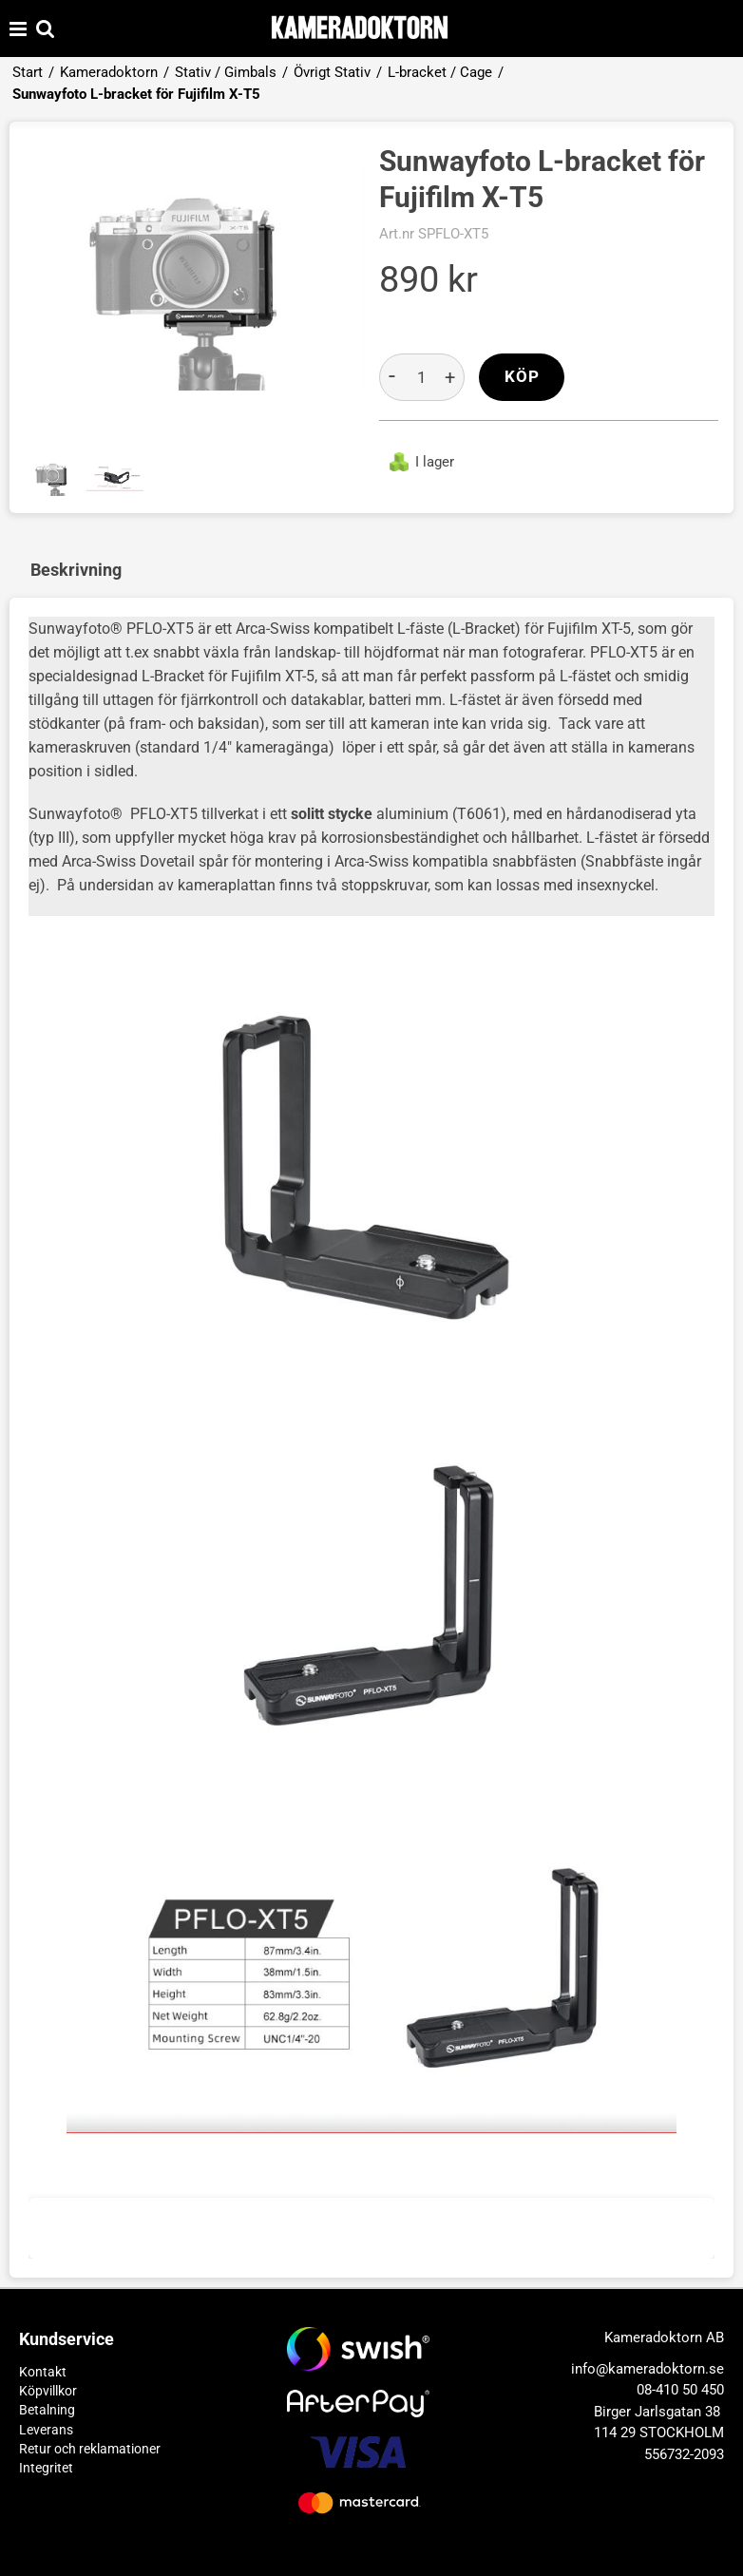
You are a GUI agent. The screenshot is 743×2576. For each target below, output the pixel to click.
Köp (522, 377)
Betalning (47, 2409)
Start (27, 72)
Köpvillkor (48, 2390)
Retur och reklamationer (90, 2448)
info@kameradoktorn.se (647, 2368)
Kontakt (43, 2371)
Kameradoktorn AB (664, 2337)
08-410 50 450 (680, 2389)
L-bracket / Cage (440, 72)
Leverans (46, 2429)
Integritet (46, 2467)
